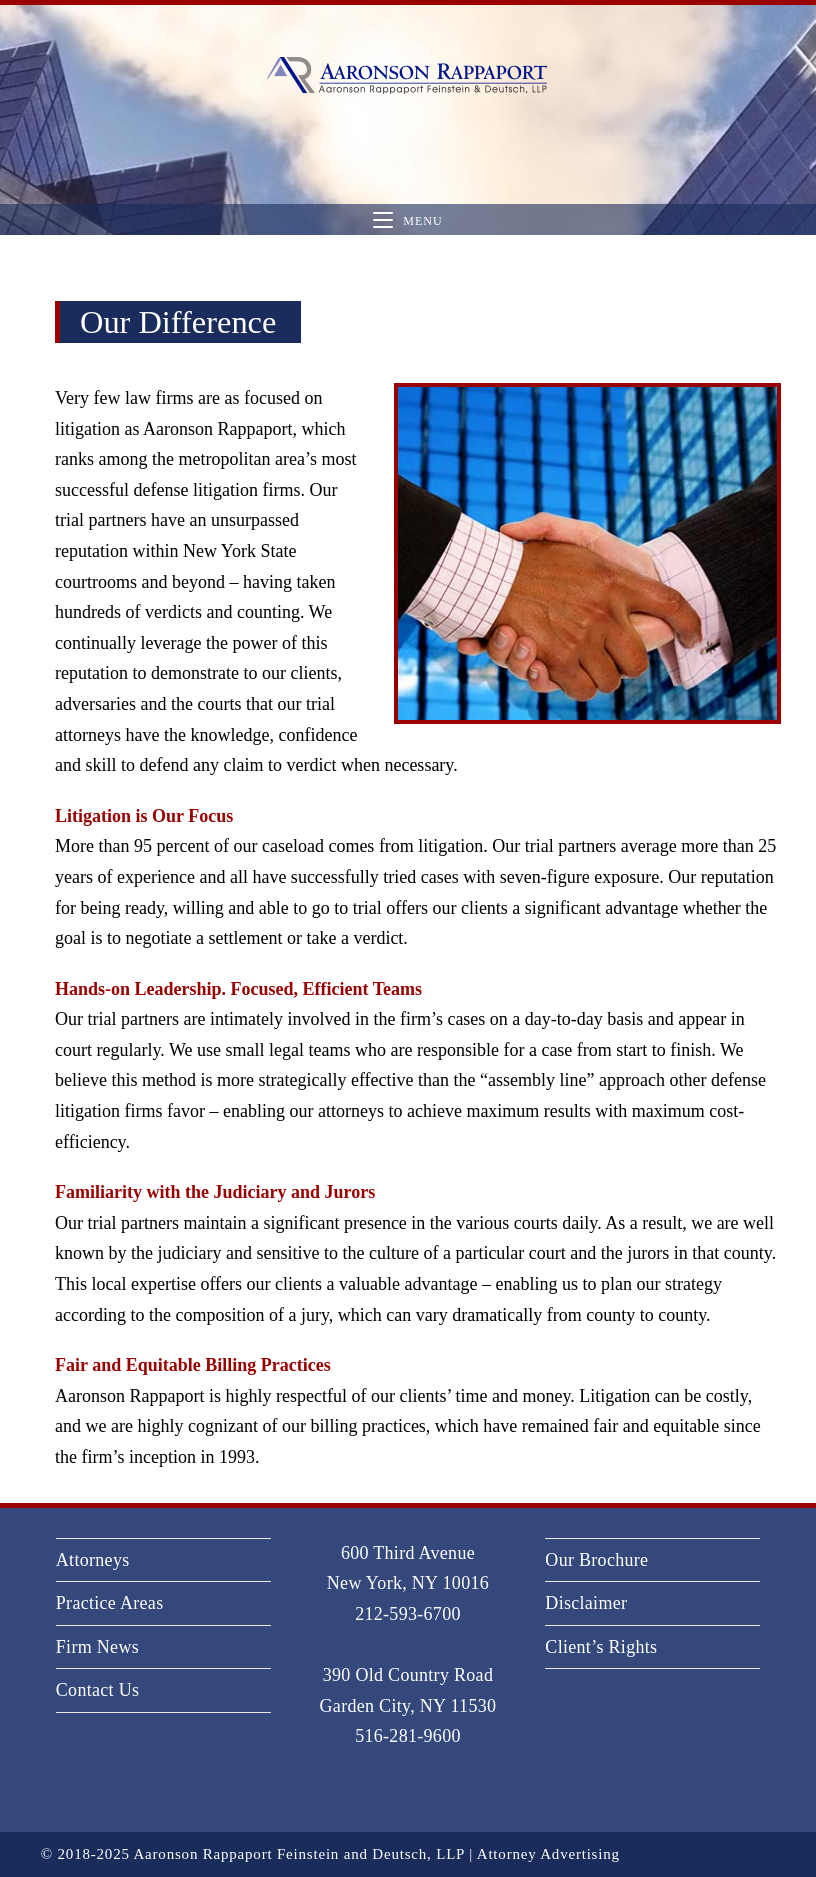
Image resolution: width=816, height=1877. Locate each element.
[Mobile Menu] (407, 220)
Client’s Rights (601, 1647)
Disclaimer (586, 1603)
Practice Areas (110, 1603)
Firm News (97, 1647)
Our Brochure (596, 1560)
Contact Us (98, 1690)
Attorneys (93, 1560)
